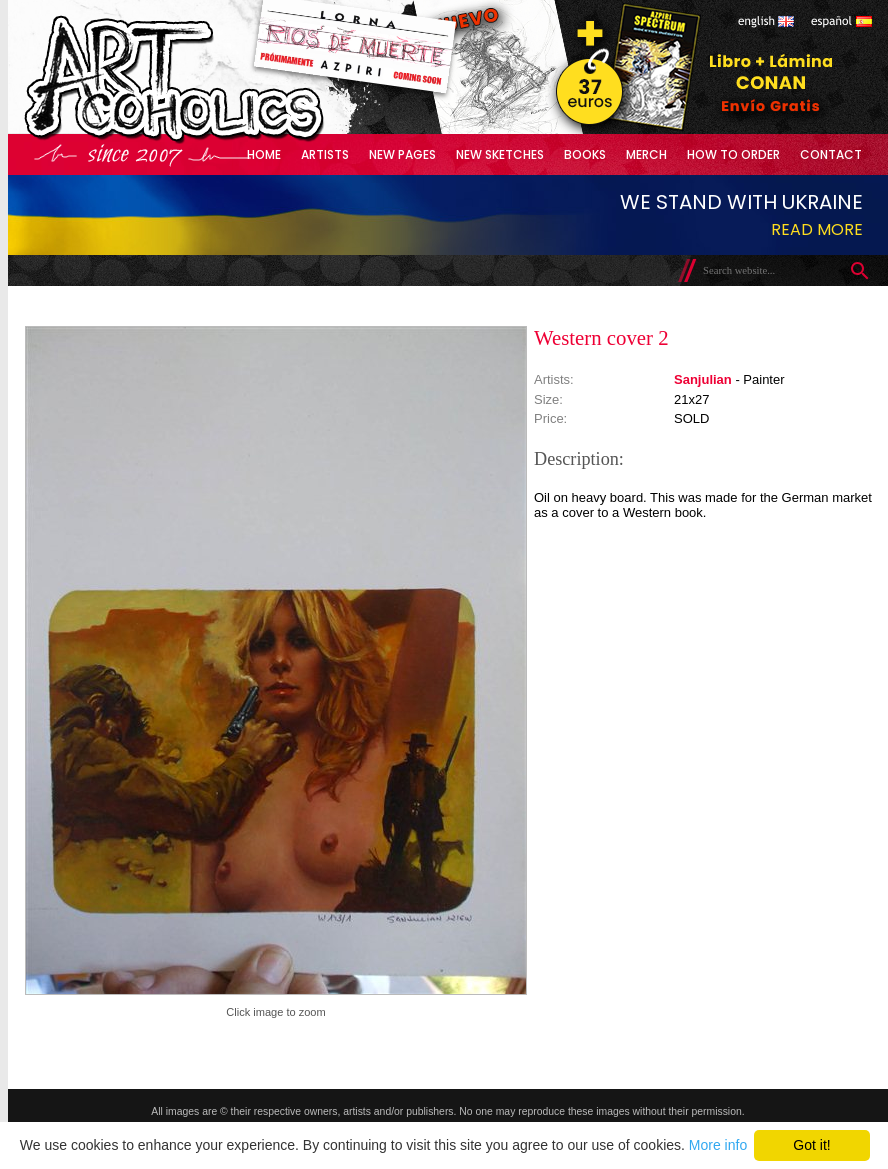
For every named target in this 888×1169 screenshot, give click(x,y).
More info (718, 1145)
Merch (646, 154)
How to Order (733, 154)
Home (264, 154)
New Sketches (500, 154)
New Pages (402, 154)
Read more (817, 229)
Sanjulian (703, 379)
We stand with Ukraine (741, 202)
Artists (325, 154)
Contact (831, 154)
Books (585, 154)
